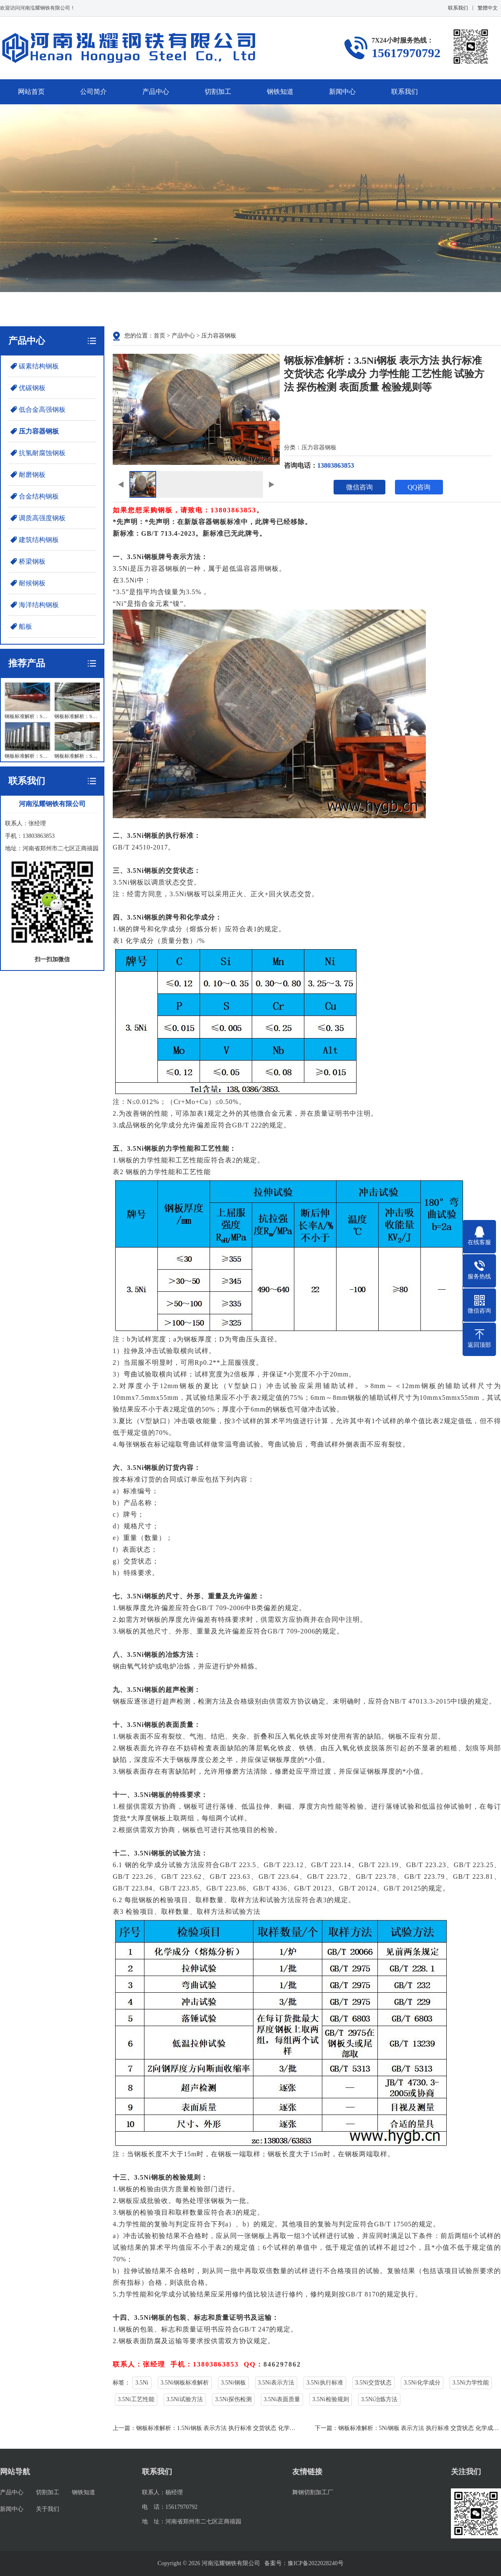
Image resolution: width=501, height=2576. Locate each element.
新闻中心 (342, 91)
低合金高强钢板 (42, 409)
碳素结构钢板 (39, 366)
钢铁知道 (280, 91)
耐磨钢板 (32, 474)
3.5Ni (142, 2382)
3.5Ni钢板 (233, 2382)
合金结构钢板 (39, 496)
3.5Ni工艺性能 (136, 2399)
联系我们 (458, 8)
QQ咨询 (418, 487)
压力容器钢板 (39, 431)
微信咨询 (359, 487)
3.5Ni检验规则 (330, 2399)
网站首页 (31, 91)
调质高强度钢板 (42, 518)
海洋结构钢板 (39, 604)
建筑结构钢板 (39, 539)
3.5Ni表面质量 (282, 2399)
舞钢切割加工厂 (312, 2492)
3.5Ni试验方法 (185, 2399)
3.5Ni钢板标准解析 (185, 2382)
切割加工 (218, 91)
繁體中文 (488, 8)
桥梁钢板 (32, 561)
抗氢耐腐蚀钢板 (42, 452)
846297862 (282, 2364)
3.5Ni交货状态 (373, 2382)
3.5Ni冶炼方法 (379, 2399)
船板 (25, 626)
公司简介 (93, 91)
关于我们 (47, 2509)
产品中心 (155, 91)
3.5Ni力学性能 (471, 2382)
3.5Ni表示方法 (276, 2382)
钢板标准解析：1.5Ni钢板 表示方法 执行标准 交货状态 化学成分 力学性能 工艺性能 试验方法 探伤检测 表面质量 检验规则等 (296, 2428)
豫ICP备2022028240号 (309, 2563)
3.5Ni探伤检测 (233, 2399)
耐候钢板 (32, 583)
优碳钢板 (32, 387)
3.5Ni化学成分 (422, 2382)
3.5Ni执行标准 (324, 2382)
